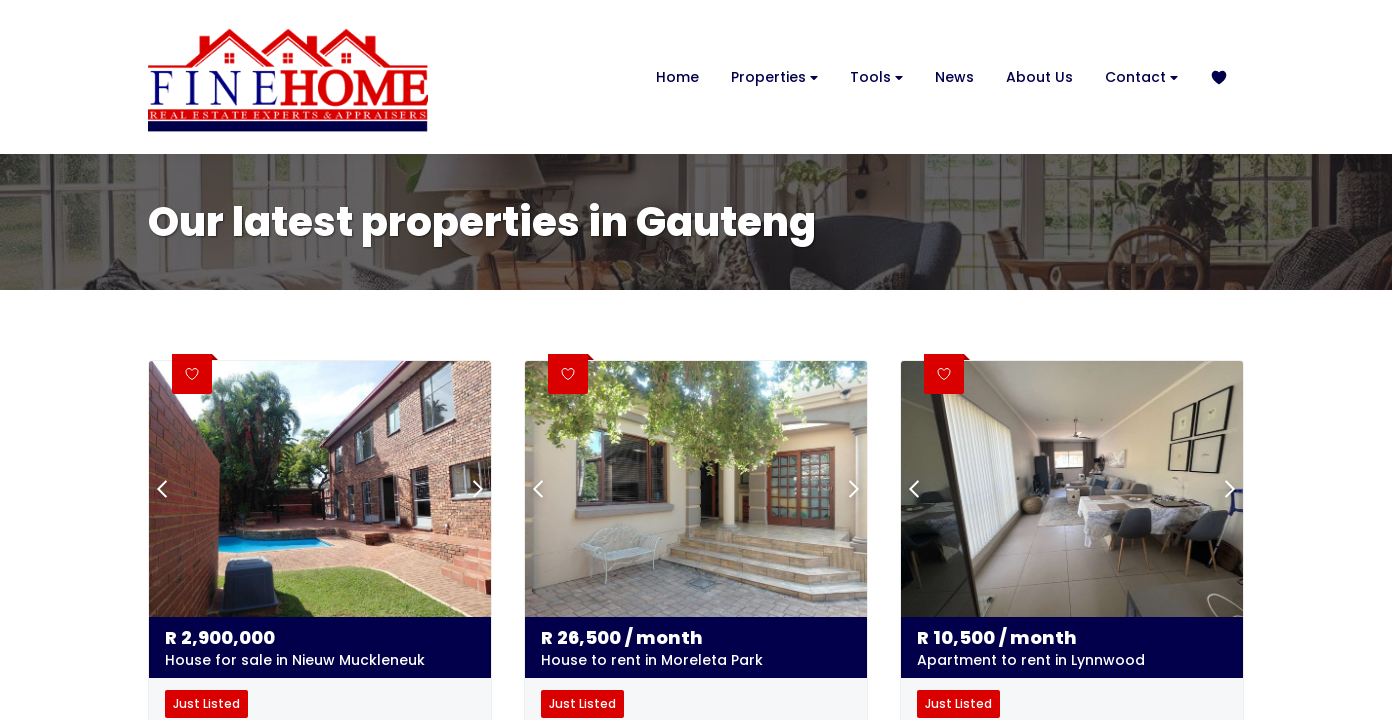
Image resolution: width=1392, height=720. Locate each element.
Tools (876, 77)
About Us (1039, 77)
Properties (774, 77)
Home (677, 77)
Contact (1141, 77)
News (954, 77)
